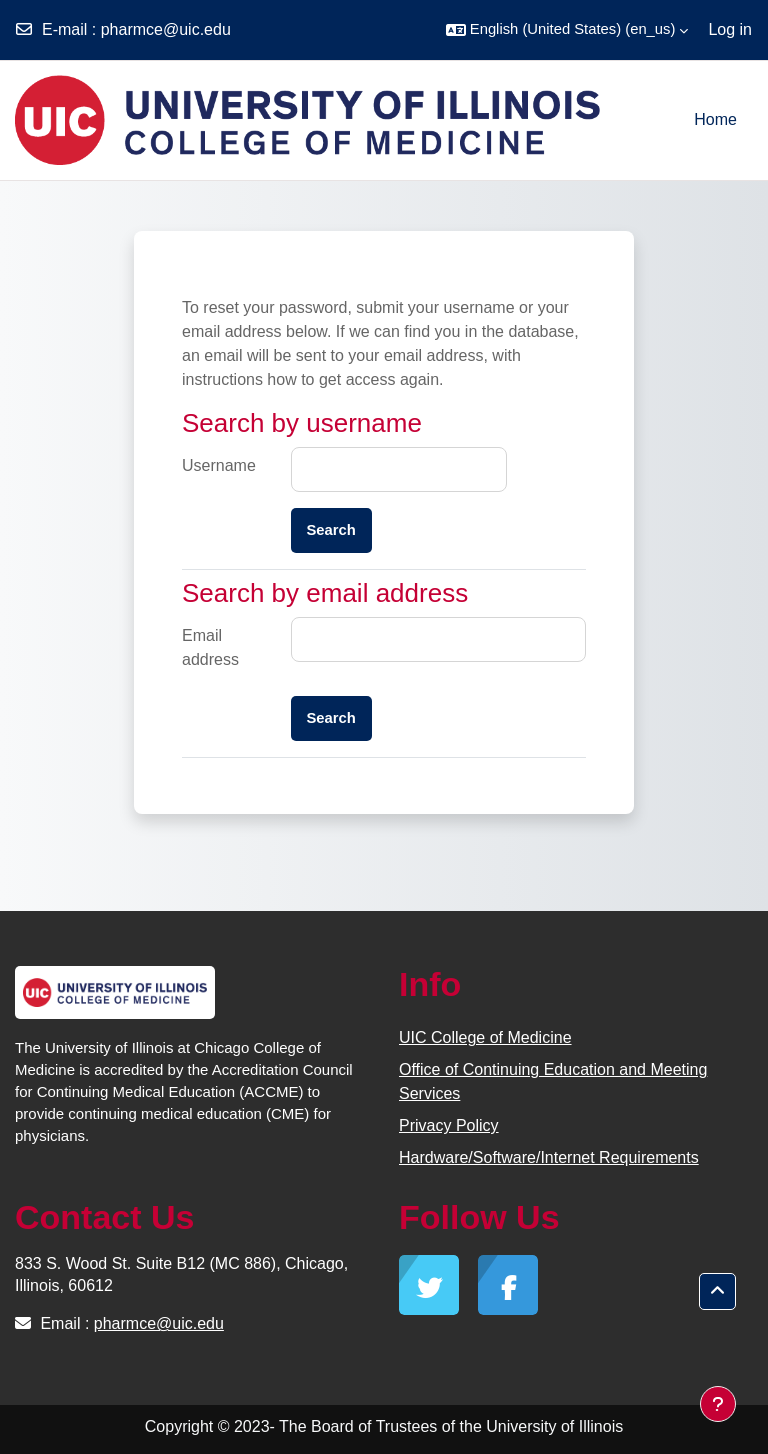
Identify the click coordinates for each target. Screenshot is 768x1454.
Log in (730, 29)
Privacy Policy (449, 1125)
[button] (567, 30)
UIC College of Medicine (485, 1037)
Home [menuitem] (715, 119)
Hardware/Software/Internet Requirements (549, 1157)
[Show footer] (718, 1404)
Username (219, 465)
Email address (210, 647)
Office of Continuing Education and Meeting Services (553, 1081)
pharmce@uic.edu (166, 29)
